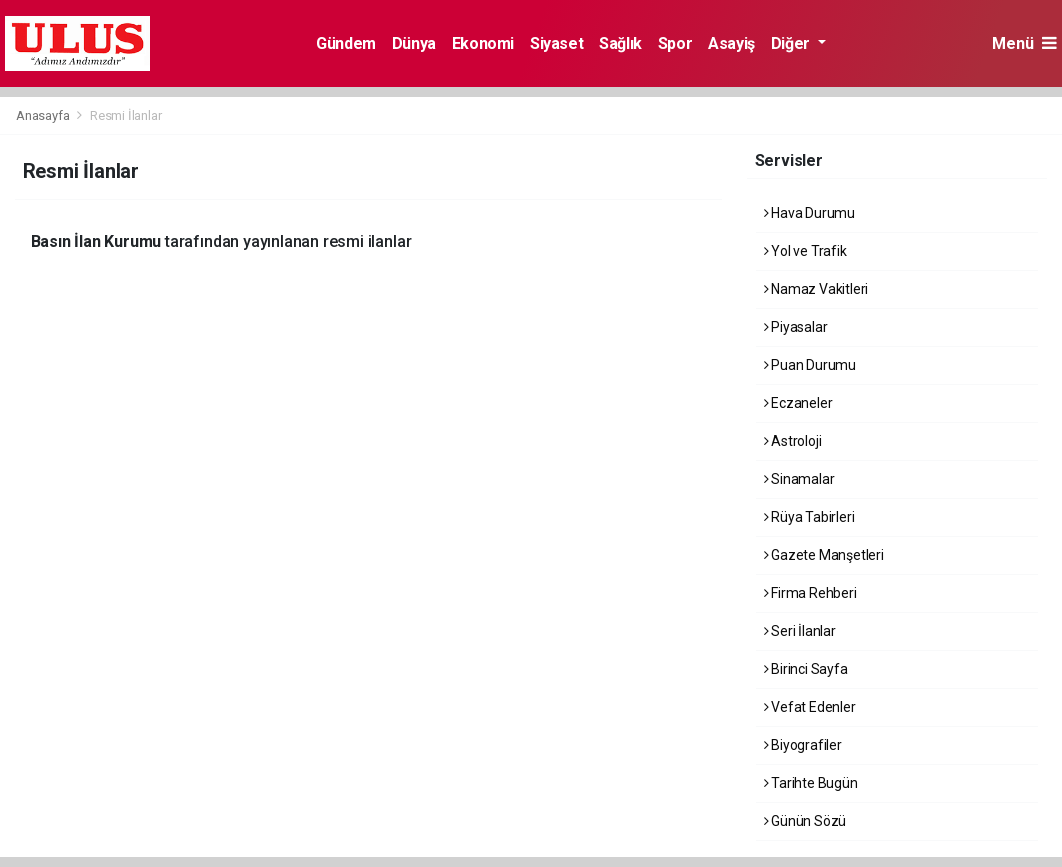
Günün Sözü (805, 821)
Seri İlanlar (800, 631)
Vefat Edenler (810, 707)
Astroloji (793, 441)
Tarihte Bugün (811, 783)
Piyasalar (796, 327)
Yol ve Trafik (805, 251)
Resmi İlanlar (126, 115)
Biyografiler (803, 745)
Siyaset (556, 43)
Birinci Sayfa (806, 669)
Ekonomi (483, 43)
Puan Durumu (810, 365)
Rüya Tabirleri (809, 517)
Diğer (792, 43)
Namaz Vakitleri (816, 289)
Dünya (414, 43)
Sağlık (620, 43)
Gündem (346, 43)
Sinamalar (799, 479)
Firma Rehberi (810, 593)
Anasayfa (44, 115)
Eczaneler (798, 403)
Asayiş (731, 43)
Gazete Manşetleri (824, 555)
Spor (675, 43)
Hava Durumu (810, 213)
